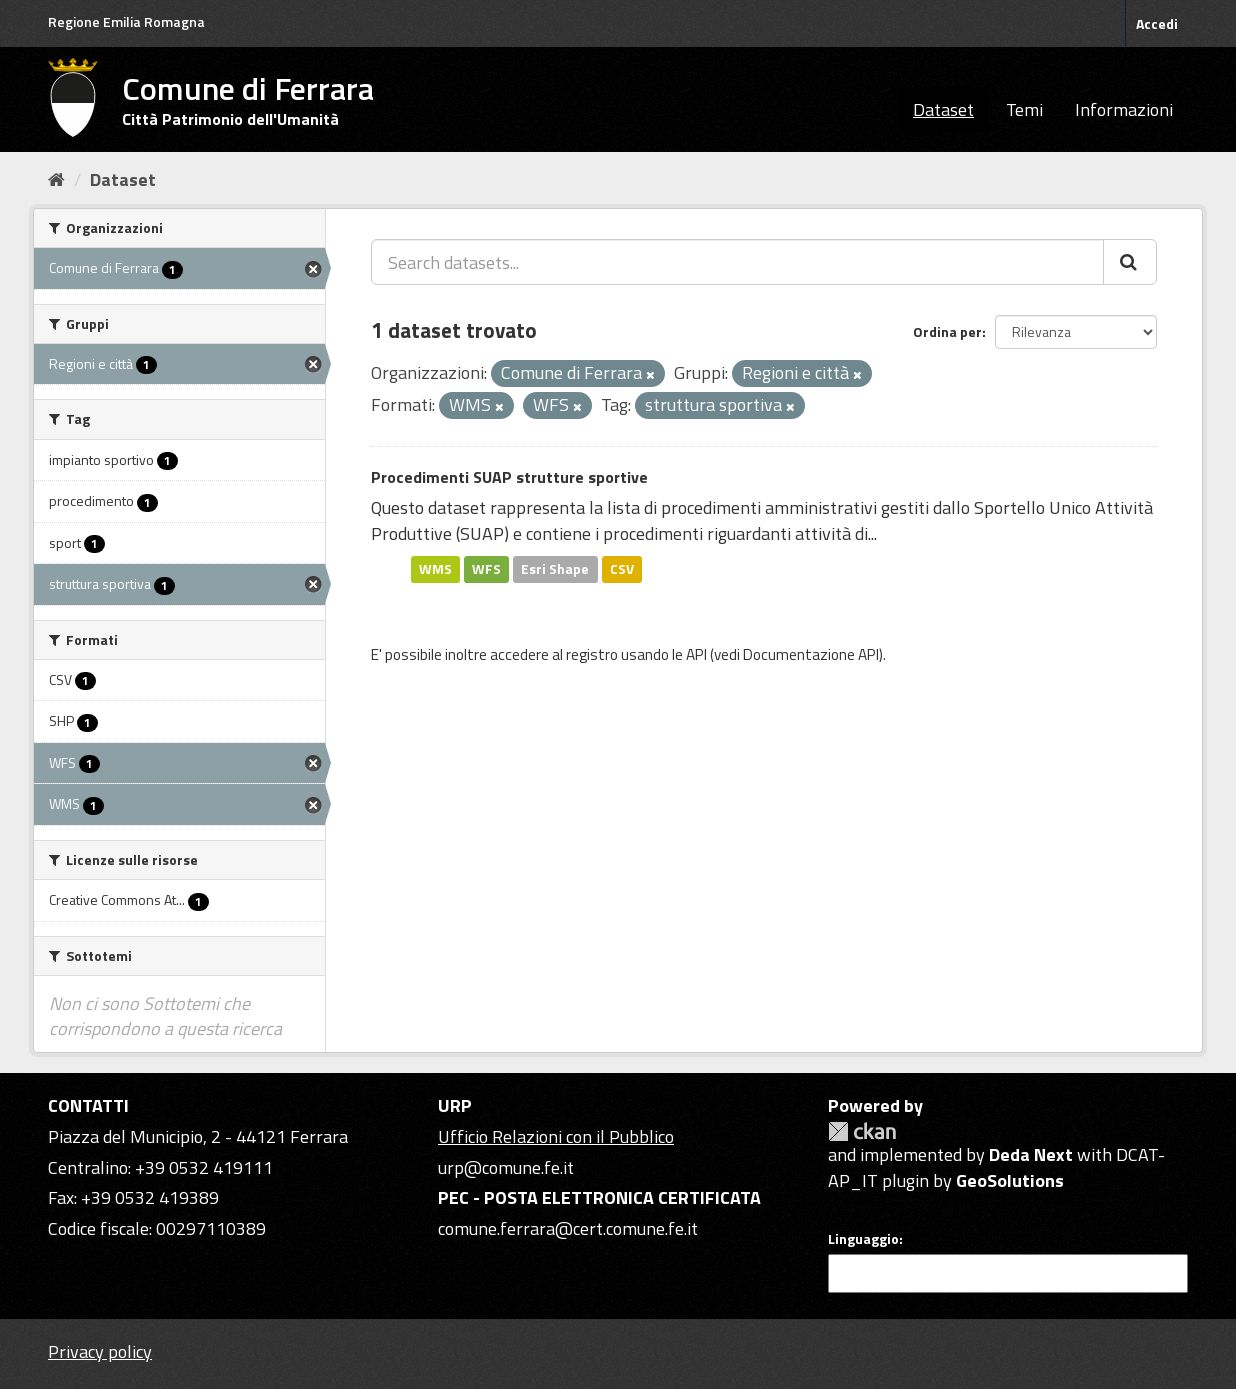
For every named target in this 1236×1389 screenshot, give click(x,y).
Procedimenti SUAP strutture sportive (509, 477)
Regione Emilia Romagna (126, 21)
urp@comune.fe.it (506, 1167)
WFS (486, 569)
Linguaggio (863, 1239)
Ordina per (947, 331)
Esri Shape (555, 569)
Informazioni (1124, 109)
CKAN (862, 1131)
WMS (435, 569)
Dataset (943, 109)
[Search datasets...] (737, 262)
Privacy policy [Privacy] (100, 1351)
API (696, 654)
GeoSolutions (1010, 1180)
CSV (622, 569)
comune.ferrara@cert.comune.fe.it (568, 1228)
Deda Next (1031, 1154)
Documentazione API (811, 654)
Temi (1024, 109)
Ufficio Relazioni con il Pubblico (556, 1136)
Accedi (1157, 23)
